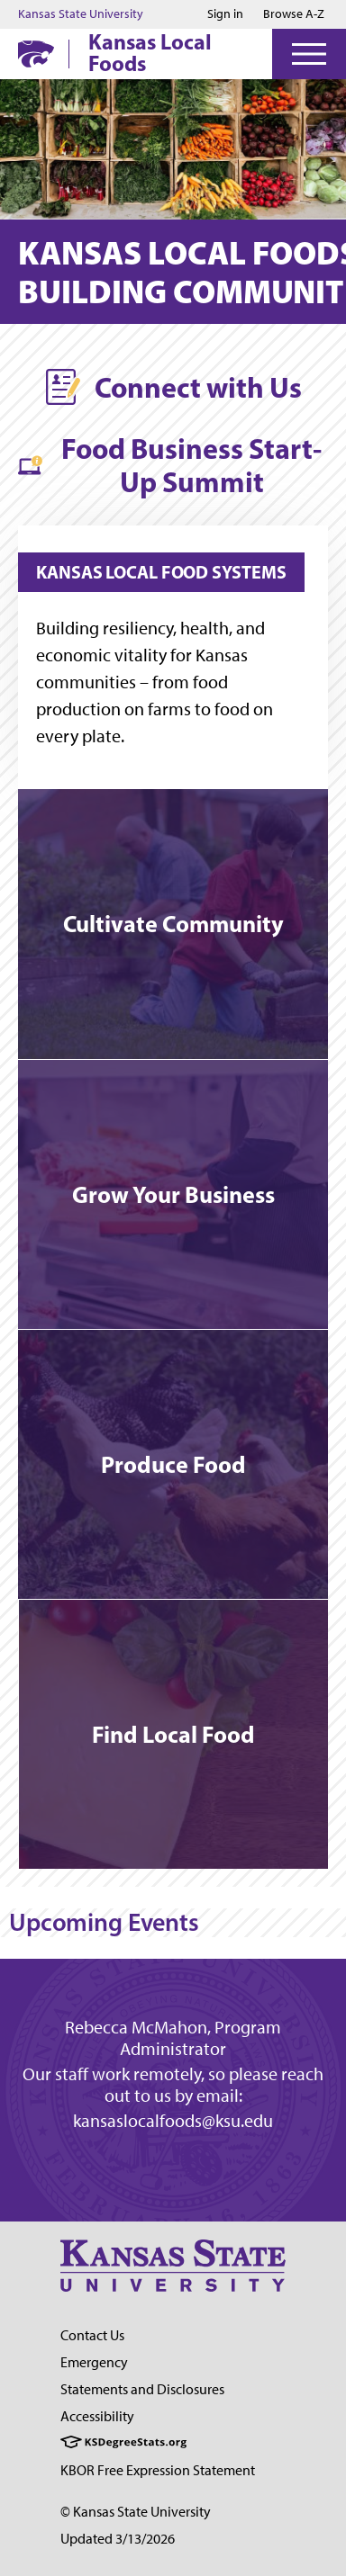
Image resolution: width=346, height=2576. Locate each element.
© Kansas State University (135, 2511)
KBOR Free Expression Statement (157, 2470)
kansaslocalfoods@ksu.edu (173, 2121)
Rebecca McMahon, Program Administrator (173, 2038)
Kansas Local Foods (150, 52)
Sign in (225, 14)
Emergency (94, 2362)
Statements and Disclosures (142, 2389)
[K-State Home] (36, 53)
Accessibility (97, 2416)
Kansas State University (80, 14)
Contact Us (92, 2335)
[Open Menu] (309, 54)
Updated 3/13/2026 (117, 2538)
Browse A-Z (293, 14)
